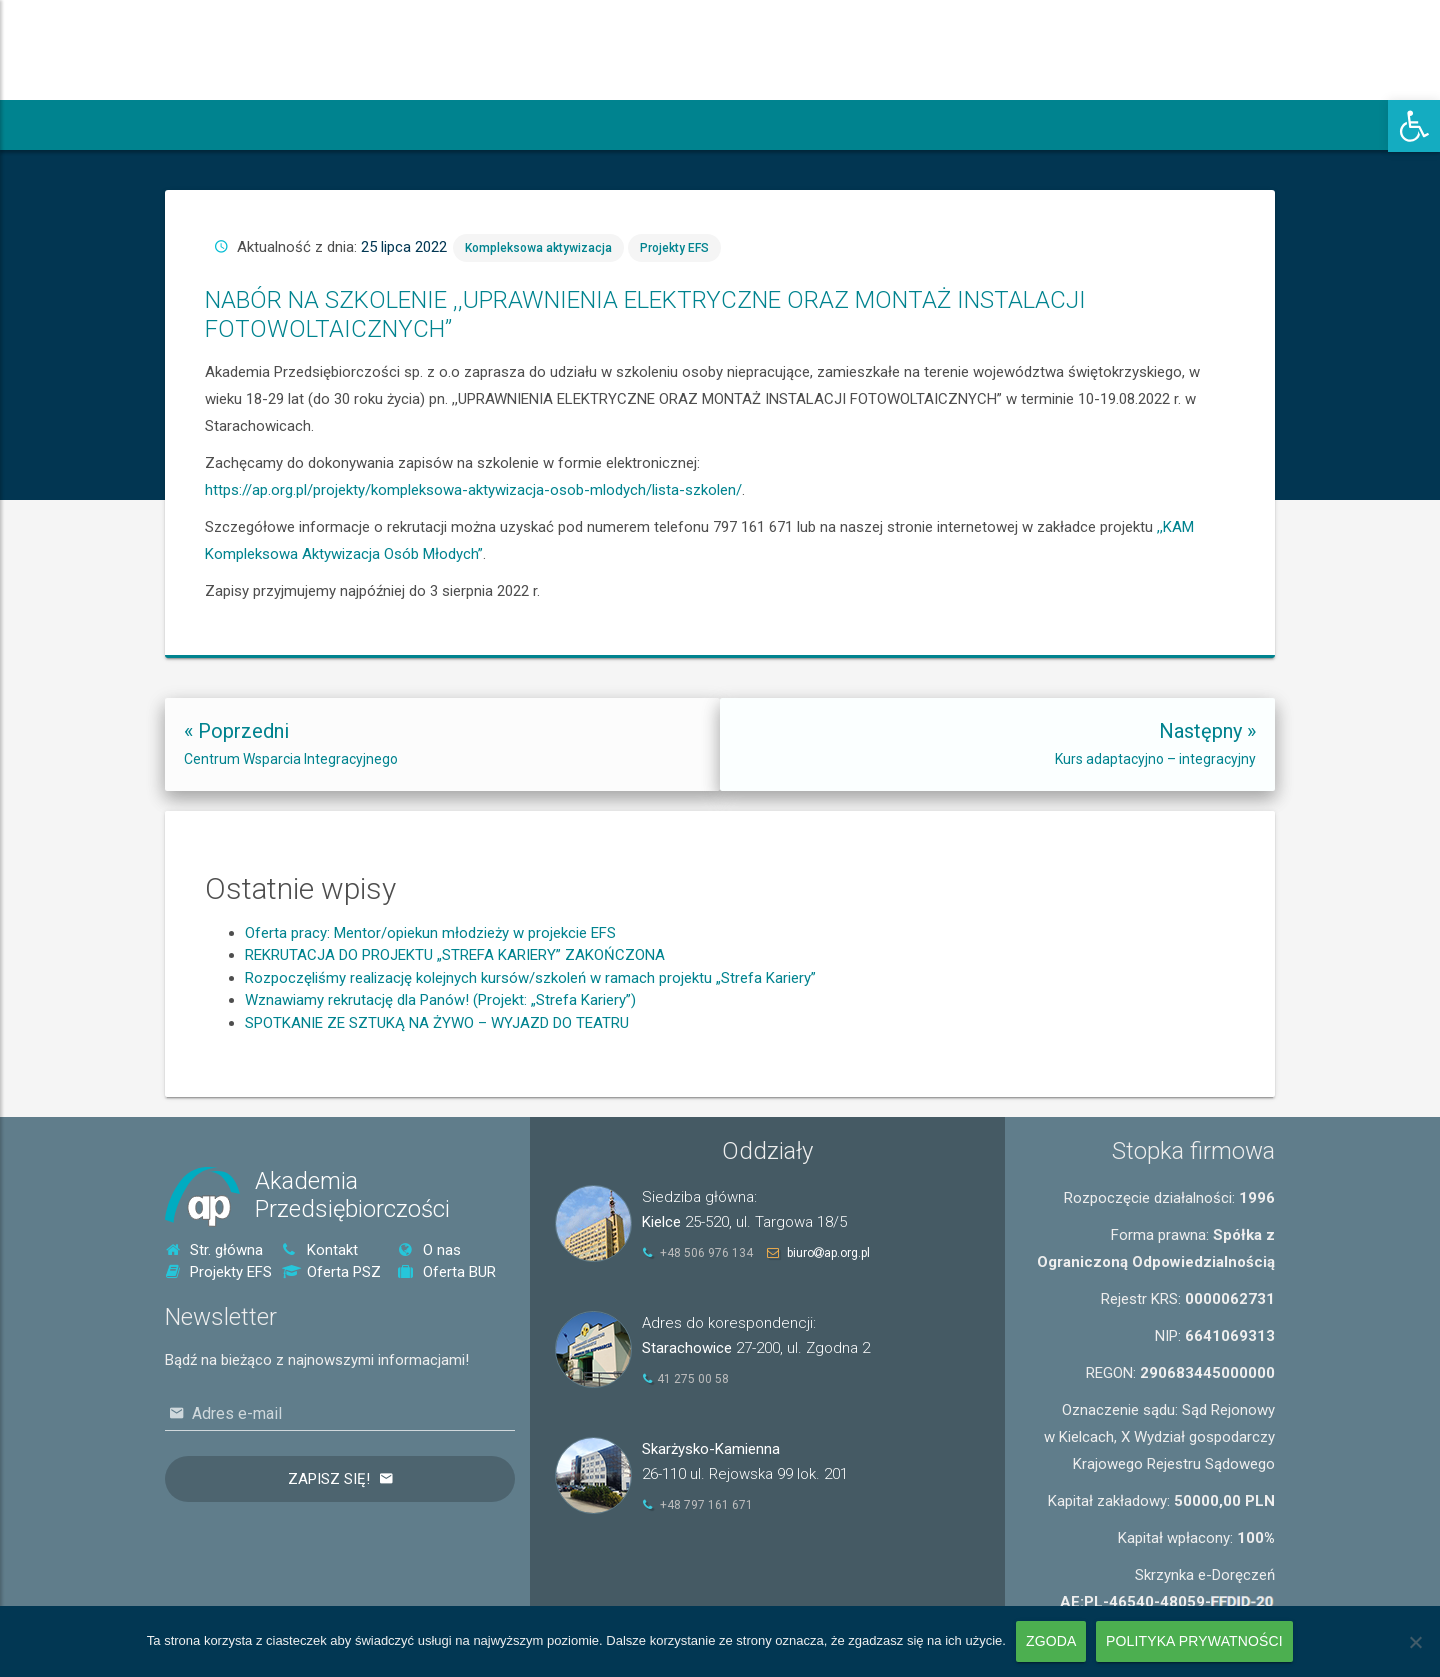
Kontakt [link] (320, 1250)
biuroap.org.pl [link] (828, 1253)
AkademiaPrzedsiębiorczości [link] (352, 1195)
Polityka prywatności (1194, 1641)
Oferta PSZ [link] (331, 1272)
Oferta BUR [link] (447, 1272)
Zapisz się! (329, 1479)
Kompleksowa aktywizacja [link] (800, 370)
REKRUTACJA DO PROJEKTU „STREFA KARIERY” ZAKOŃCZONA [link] (455, 1039)
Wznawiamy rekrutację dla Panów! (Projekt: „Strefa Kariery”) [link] (440, 1084)
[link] (1414, 126)
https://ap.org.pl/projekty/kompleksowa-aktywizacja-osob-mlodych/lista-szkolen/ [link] (780, 444)
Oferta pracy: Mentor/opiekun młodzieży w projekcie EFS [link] (430, 1017)
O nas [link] (429, 1250)
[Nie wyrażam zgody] (1415, 1642)
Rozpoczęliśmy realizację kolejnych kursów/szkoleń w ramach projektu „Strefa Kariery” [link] (530, 1062)
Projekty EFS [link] (841, 370)
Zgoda (1051, 1641)
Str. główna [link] (214, 1250)
